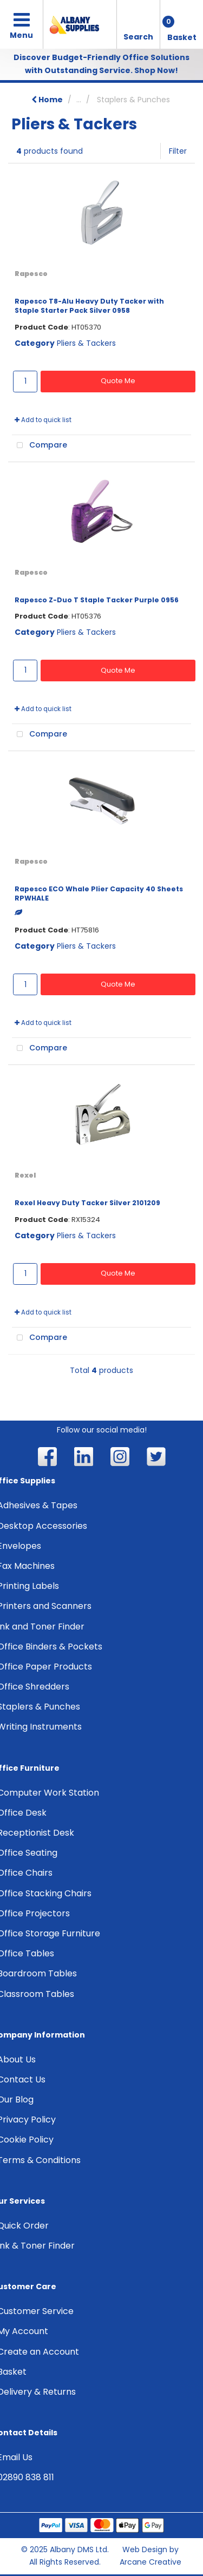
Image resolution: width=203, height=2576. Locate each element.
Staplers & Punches (133, 99)
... (78, 99)
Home (47, 99)
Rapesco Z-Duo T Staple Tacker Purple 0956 (97, 599)
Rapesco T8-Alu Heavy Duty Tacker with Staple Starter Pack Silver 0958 (89, 306)
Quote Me (118, 381)
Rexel (25, 1175)
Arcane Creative (150, 2562)
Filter (178, 151)
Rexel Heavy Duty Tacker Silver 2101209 (87, 1202)
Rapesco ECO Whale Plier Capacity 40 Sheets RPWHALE (99, 893)
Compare (39, 445)
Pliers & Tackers (86, 343)
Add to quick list (43, 420)
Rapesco (31, 273)
